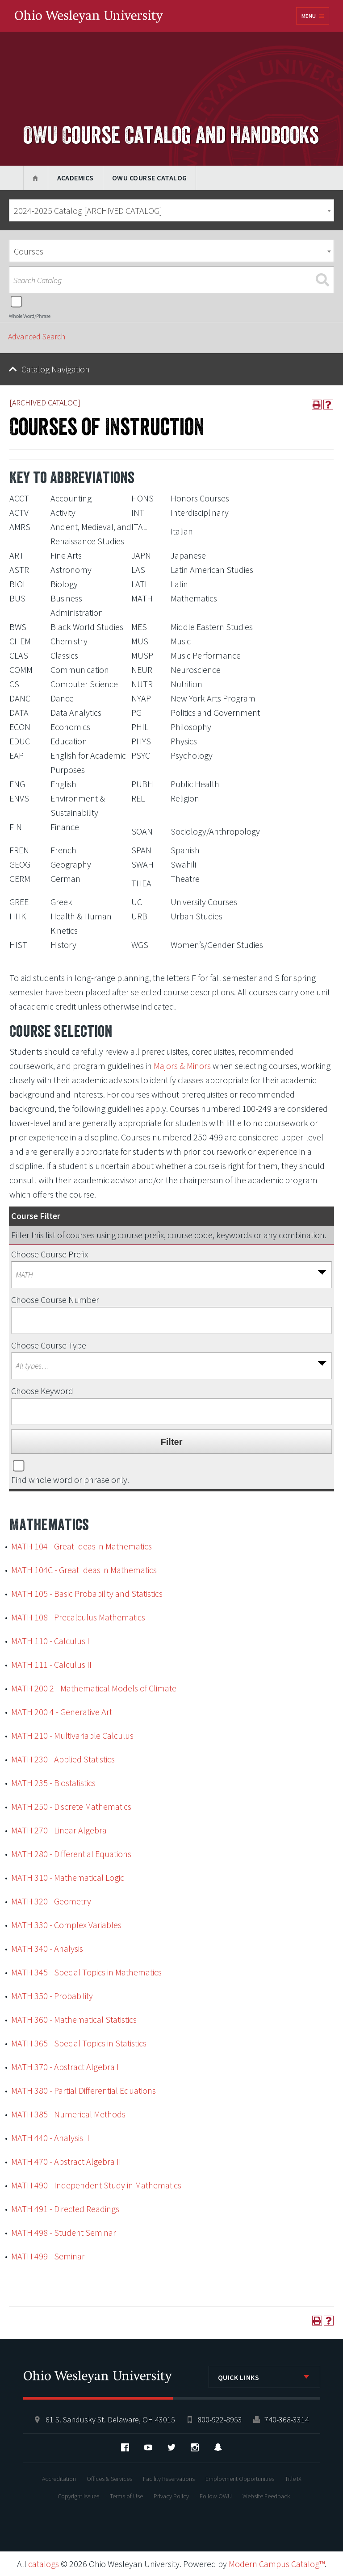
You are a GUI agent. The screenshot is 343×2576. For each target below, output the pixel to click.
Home (35, 178)
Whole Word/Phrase (29, 316)
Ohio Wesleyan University (88, 17)
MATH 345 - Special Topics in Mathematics (86, 1972)
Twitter (171, 2447)
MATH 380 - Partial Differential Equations (83, 2090)
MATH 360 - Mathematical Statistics (74, 2019)
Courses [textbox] (28, 251)
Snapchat (218, 2447)
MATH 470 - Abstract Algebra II (66, 2161)
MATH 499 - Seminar (48, 2256)
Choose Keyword (42, 1390)
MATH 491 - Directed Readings (65, 2208)
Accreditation (59, 2479)
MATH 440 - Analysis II (50, 2137)
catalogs (43, 2563)
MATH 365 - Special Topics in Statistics (78, 2043)
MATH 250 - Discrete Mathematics (71, 1806)
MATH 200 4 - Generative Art (61, 1711)
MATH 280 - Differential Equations (71, 1853)
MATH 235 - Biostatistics (53, 1782)
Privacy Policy (171, 2496)
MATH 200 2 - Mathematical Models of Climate (93, 1688)
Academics (75, 177)
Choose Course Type (48, 1345)
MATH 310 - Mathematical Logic (67, 1877)
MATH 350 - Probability (52, 1995)
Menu (308, 16)
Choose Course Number (55, 1299)
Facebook (125, 2447)
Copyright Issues (78, 2496)
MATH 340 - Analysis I (49, 1948)
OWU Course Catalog (149, 177)
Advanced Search (36, 336)
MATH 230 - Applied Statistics (63, 1759)
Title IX (293, 2479)
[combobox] (171, 210)
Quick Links (238, 2377)
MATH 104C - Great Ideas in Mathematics (84, 1569)
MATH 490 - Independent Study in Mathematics (96, 2185)
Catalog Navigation (55, 369)
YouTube (148, 2447)
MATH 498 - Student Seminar (63, 2232)
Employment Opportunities (239, 2479)
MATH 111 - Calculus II (51, 1664)
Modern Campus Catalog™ (277, 2563)
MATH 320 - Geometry (51, 1901)
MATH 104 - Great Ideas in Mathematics (81, 1546)
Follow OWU (216, 2496)
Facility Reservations (169, 2479)
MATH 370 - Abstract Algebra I (65, 2066)
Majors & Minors (182, 1065)
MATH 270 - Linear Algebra (59, 1830)
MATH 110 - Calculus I (50, 1640)
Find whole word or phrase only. (70, 1479)
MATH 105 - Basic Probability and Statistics (87, 1593)
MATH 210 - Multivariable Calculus (72, 1735)
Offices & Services (109, 2479)
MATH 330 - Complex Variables (66, 1924)
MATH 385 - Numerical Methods (68, 2114)
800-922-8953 (219, 2419)
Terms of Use (126, 2496)
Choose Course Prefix (49, 1254)
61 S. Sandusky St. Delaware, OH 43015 (110, 2419)
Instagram (195, 2447)
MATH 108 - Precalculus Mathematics (78, 1617)
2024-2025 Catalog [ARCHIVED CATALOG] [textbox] (88, 210)
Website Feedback (266, 2496)
